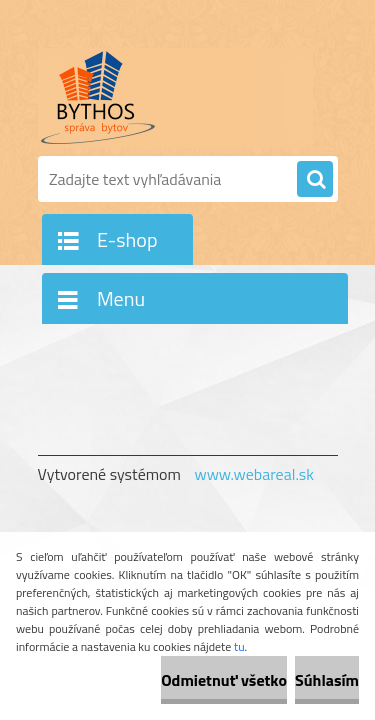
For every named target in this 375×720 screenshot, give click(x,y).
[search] (315, 180)
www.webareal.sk (254, 474)
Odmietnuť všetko (224, 680)
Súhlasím (327, 680)
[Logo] (175, 98)
